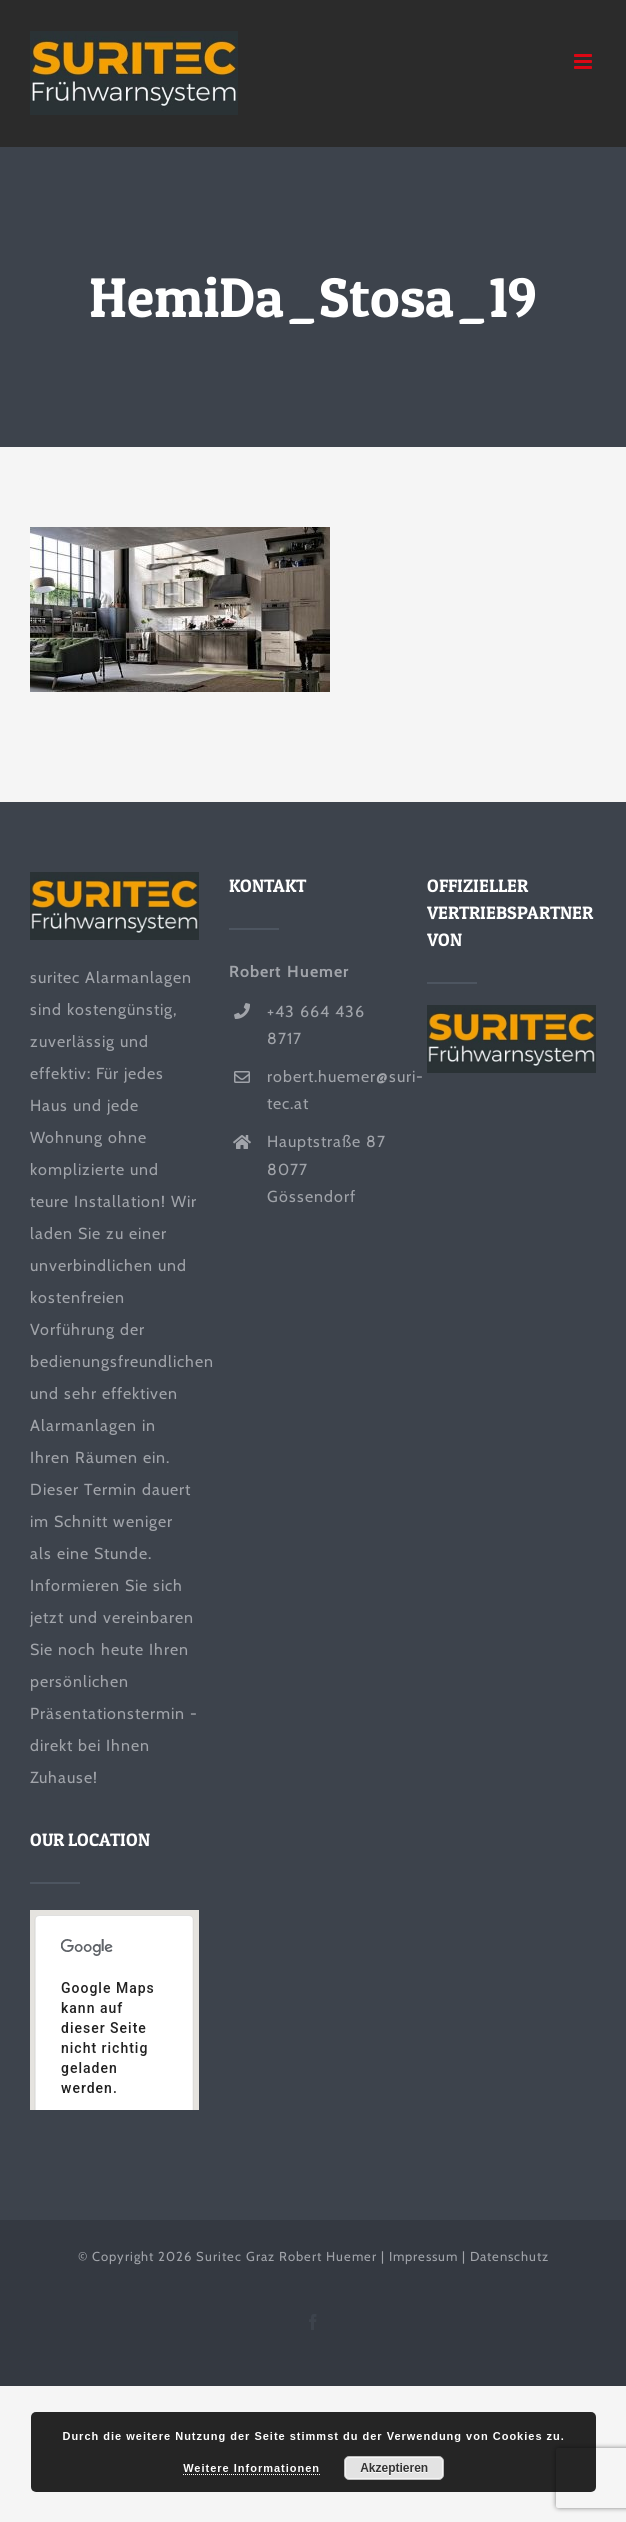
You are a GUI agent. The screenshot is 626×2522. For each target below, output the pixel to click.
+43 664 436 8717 (316, 1025)
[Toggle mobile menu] (585, 61)
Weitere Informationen (251, 2468)
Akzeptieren (394, 2468)
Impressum (423, 2256)
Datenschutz (509, 2256)
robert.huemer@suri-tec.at (332, 1090)
